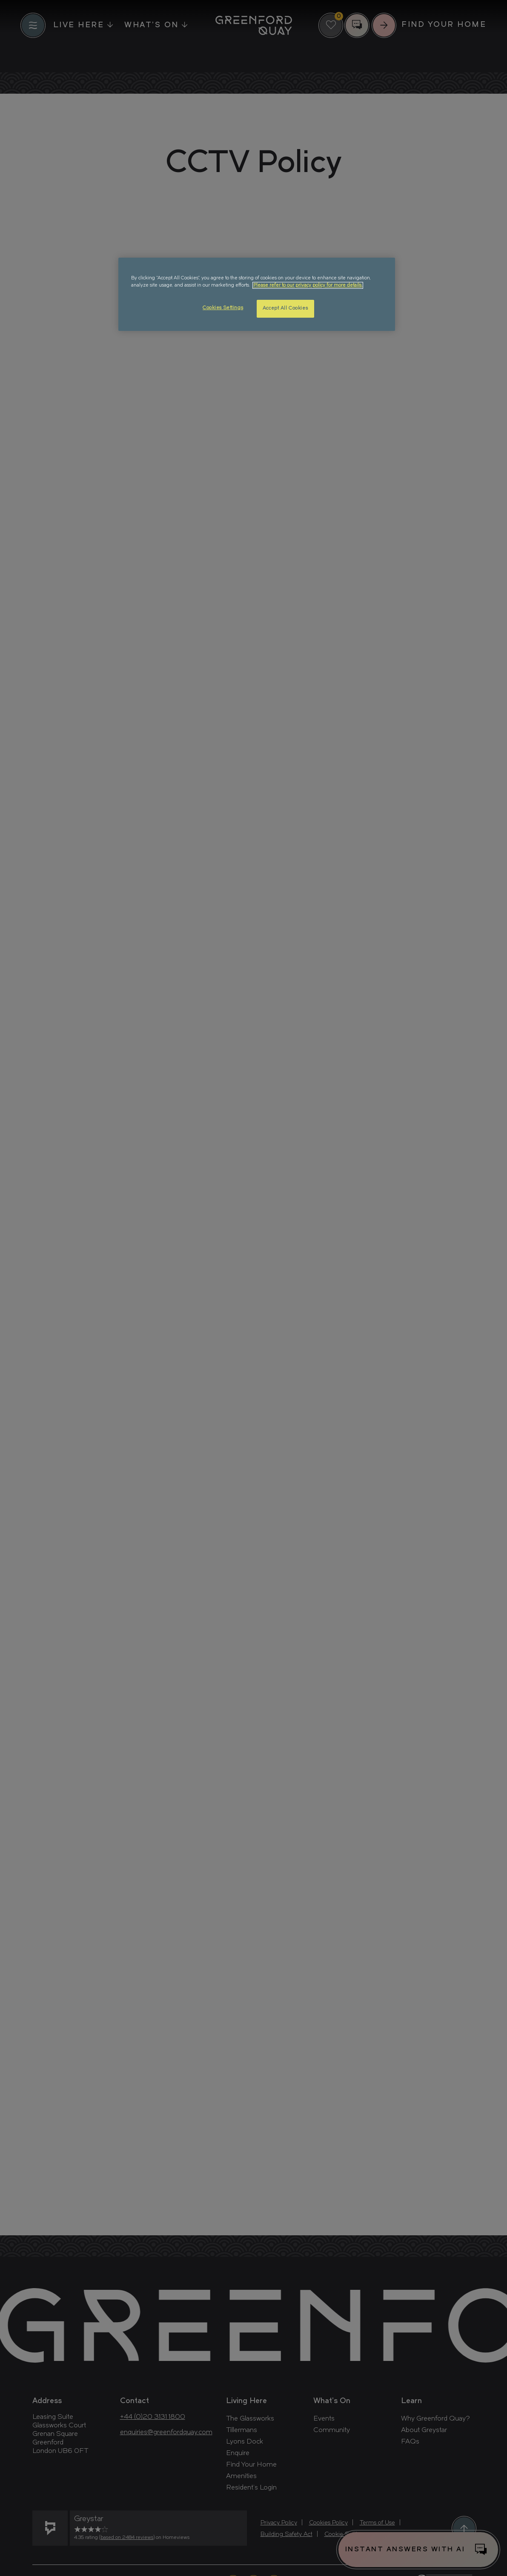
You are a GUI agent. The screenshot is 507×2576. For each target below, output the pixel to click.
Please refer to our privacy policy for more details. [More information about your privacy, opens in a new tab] (307, 285)
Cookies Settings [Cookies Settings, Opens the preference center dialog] (223, 307)
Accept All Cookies (285, 308)
